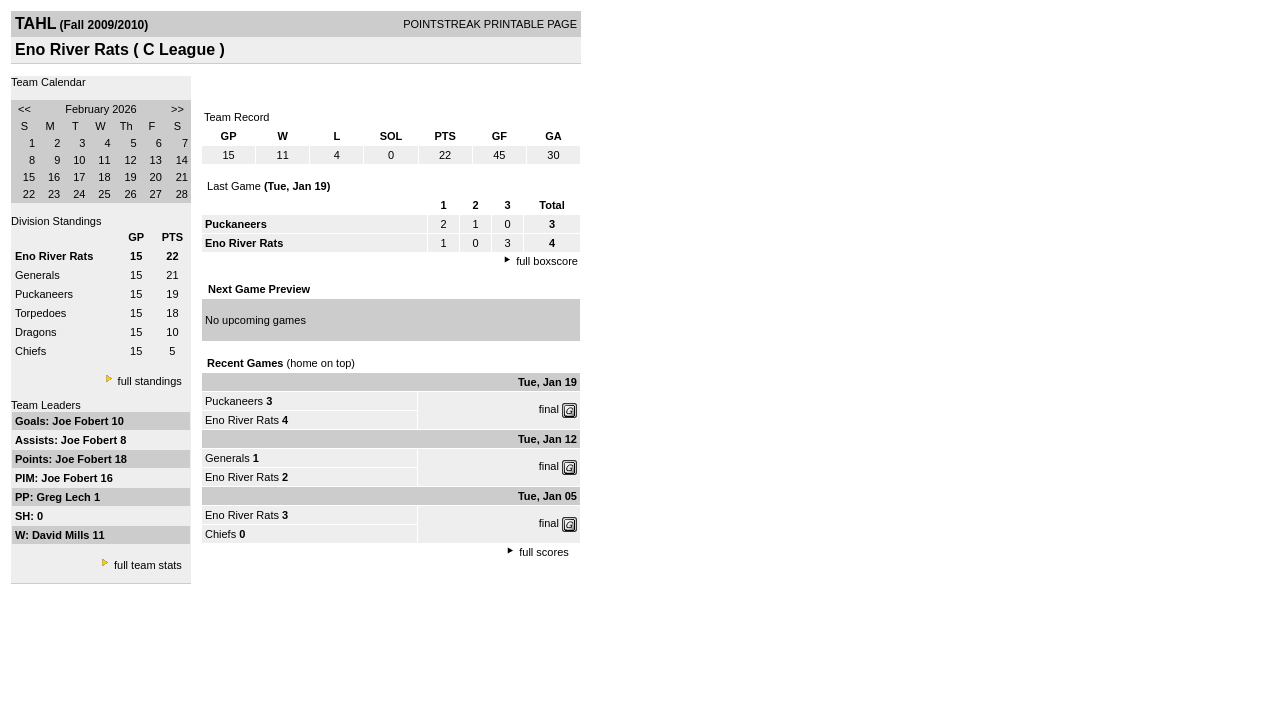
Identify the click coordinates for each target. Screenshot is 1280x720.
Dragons (36, 332)
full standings (150, 381)
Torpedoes (40, 313)
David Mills (62, 535)
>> (177, 109)
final (549, 409)
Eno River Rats (242, 420)
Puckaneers (44, 294)
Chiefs (30, 351)
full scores (544, 552)
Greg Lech (64, 497)
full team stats (148, 565)
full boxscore (547, 261)
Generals (37, 275)
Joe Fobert (81, 421)
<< (24, 109)
